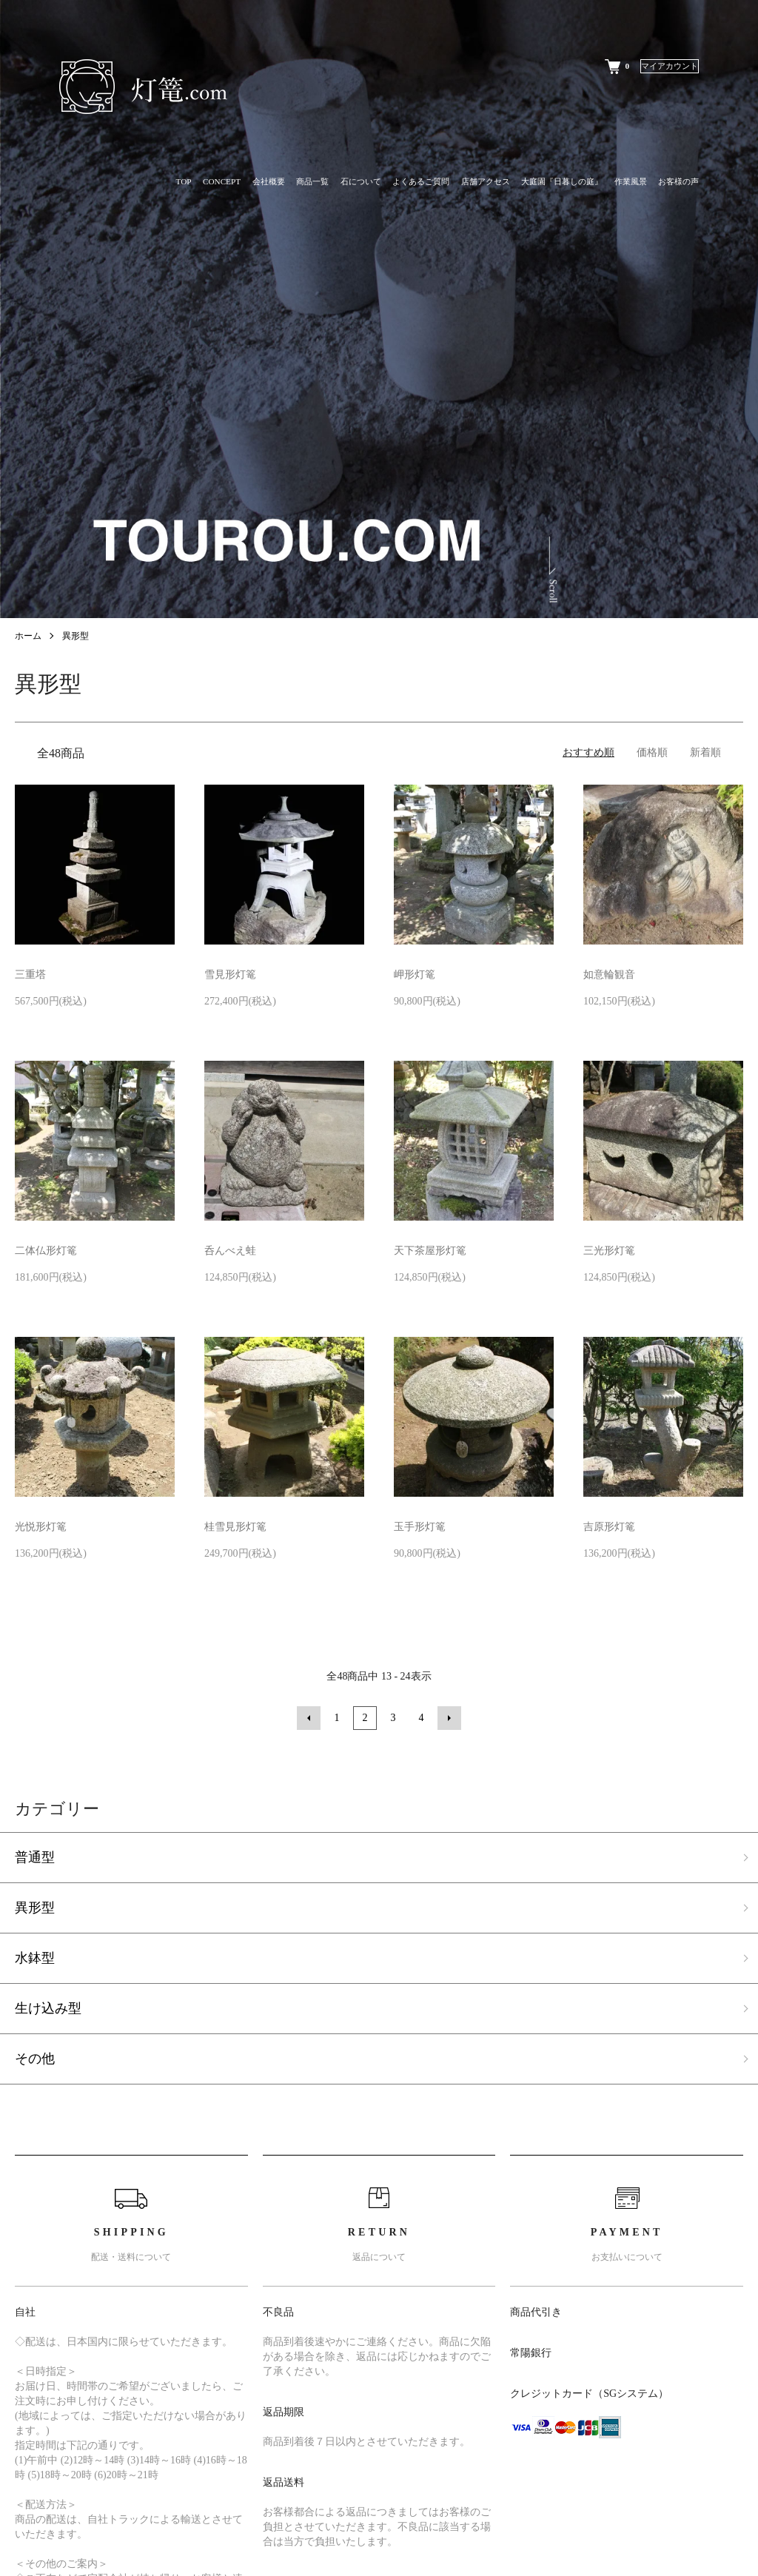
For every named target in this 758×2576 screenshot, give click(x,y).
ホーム (28, 636)
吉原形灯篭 (609, 1526)
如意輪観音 (609, 974)
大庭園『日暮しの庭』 (562, 181)
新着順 (705, 752)
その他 (35, 2058)
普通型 (35, 1857)
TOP (184, 181)
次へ (449, 1718)
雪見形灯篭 (230, 974)
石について (361, 181)
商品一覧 (312, 181)
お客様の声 (678, 181)
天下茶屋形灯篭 (430, 1250)
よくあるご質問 (420, 181)
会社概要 (268, 181)
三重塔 (30, 974)
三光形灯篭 (609, 1250)
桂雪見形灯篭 (235, 1526)
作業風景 (630, 181)
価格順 (652, 752)
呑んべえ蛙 (230, 1250)
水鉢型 (35, 1958)
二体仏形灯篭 (46, 1250)
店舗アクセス (485, 181)
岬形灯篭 (414, 974)
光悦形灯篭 (41, 1526)
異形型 (75, 636)
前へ (309, 1718)
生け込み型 (48, 2008)
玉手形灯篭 (420, 1526)
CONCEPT (222, 181)
